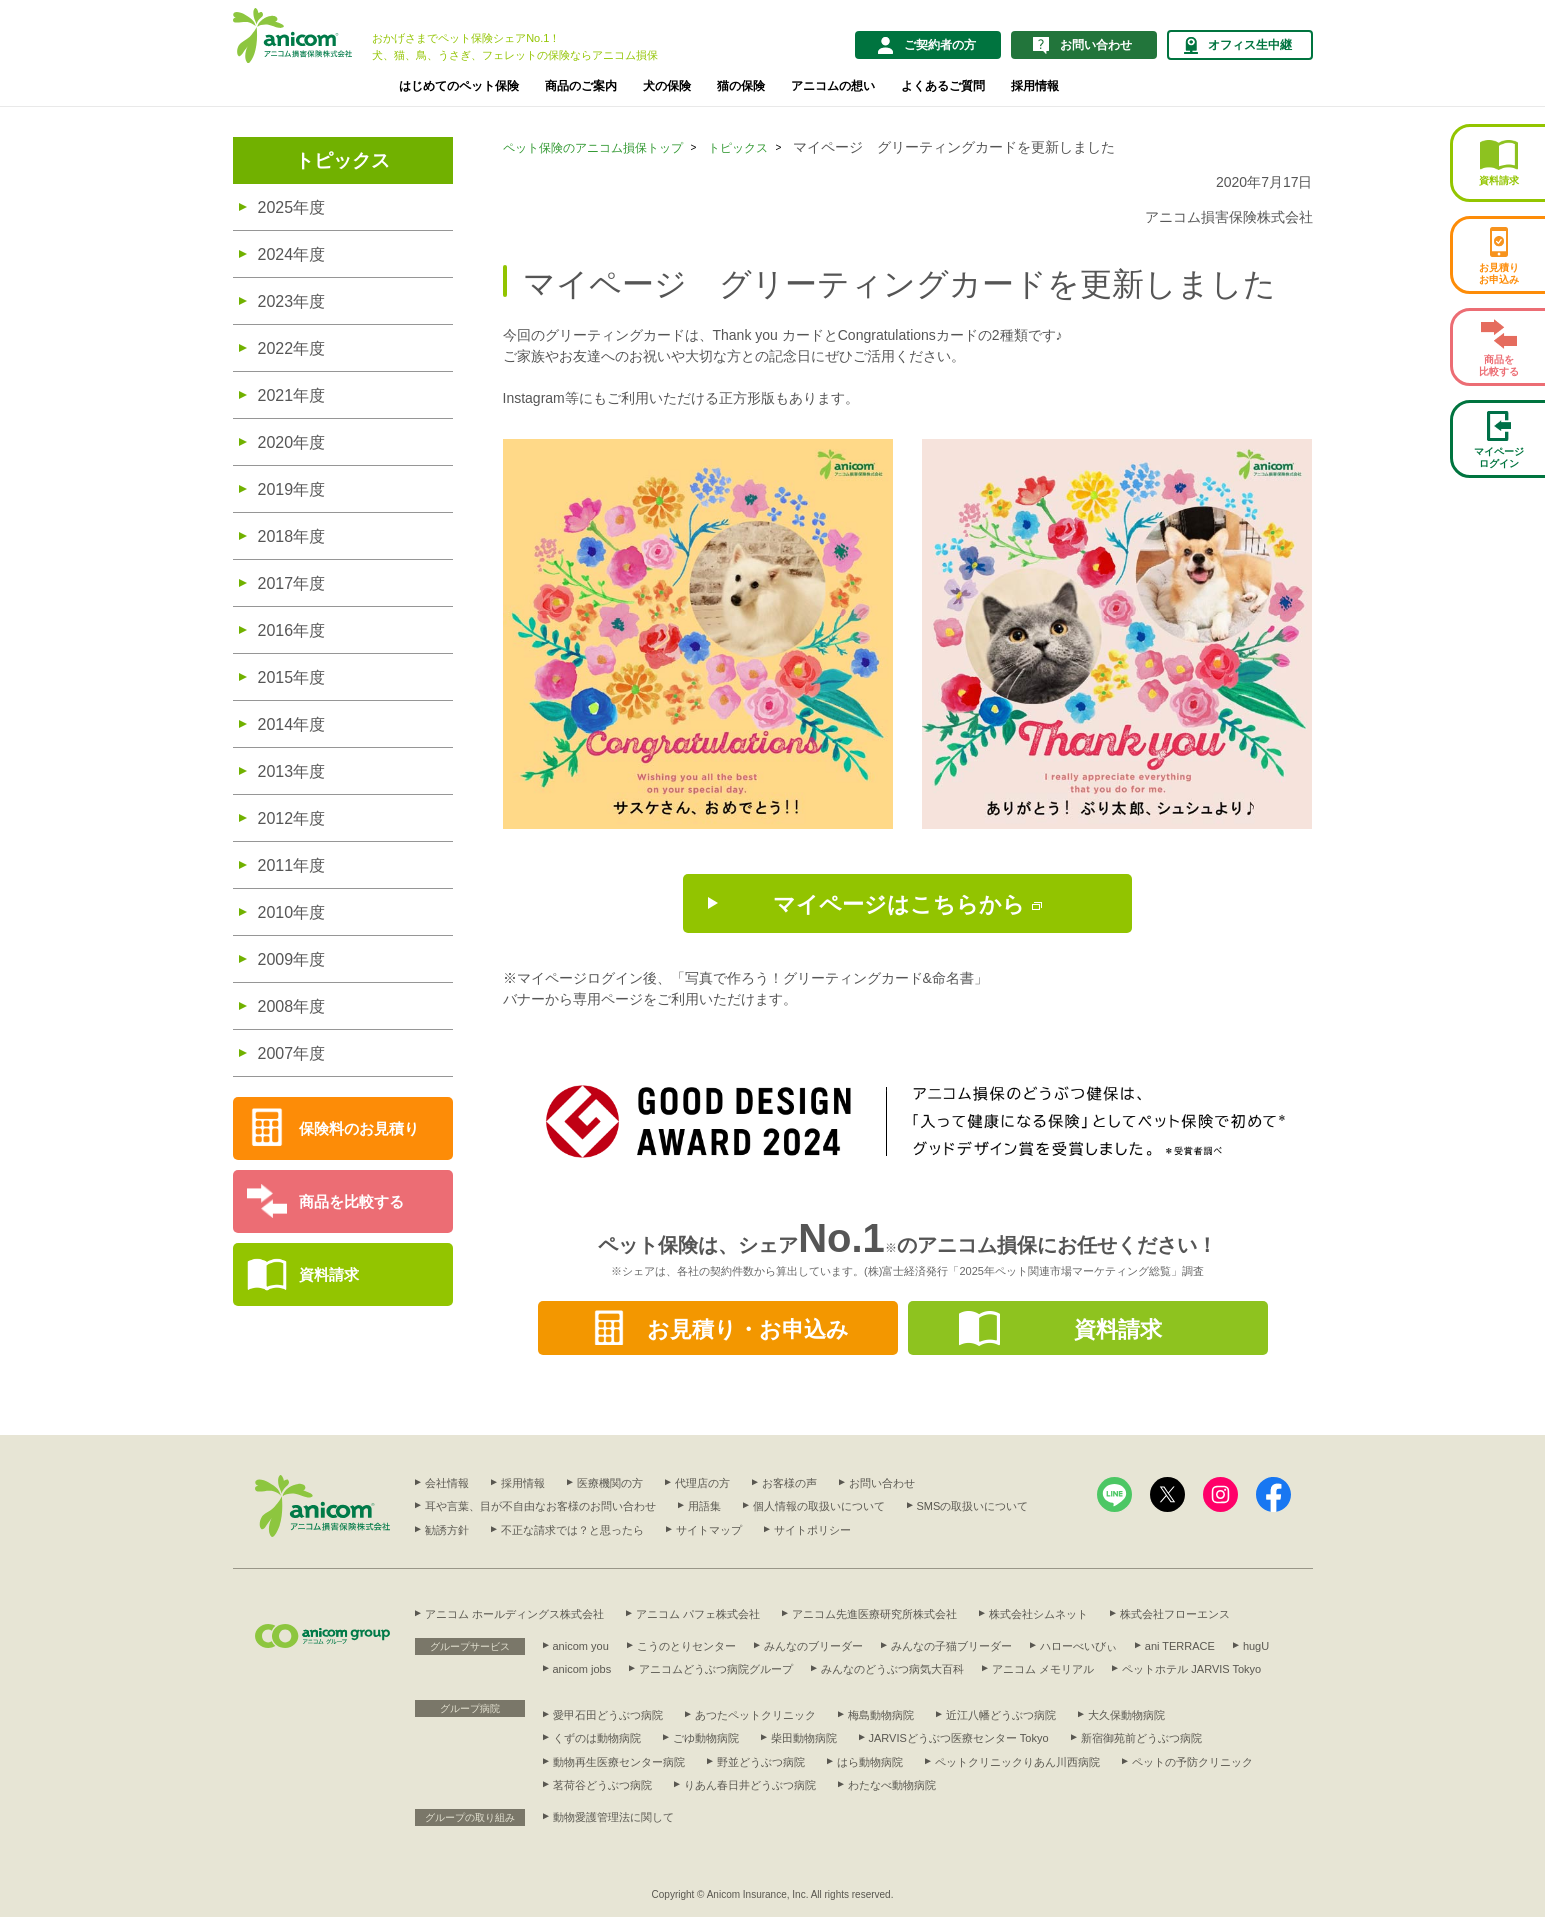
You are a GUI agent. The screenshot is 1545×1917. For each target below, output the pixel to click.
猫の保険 (741, 86)
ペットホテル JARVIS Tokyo (1191, 1669)
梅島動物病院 (881, 1715)
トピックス (342, 160)
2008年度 (292, 1006)
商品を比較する (351, 1201)
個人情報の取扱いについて (819, 1506)
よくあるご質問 (943, 86)
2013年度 (292, 771)
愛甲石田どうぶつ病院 (608, 1715)
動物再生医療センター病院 (619, 1762)
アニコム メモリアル (1043, 1669)
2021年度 (292, 395)
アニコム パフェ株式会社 (698, 1614)
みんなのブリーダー (813, 1646)
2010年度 (292, 912)
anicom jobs (582, 1669)
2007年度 (292, 1053)
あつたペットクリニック (755, 1715)
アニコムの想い (833, 86)
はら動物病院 (870, 1762)
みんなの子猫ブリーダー (951, 1646)
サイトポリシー (812, 1530)
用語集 (704, 1506)
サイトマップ (709, 1530)
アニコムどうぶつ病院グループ (716, 1669)
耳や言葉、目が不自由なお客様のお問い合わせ (540, 1506)
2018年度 (292, 536)
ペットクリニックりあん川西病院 (1017, 1762)
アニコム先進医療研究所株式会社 (874, 1614)
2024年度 (292, 254)
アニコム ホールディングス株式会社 (514, 1614)
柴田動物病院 (804, 1738)
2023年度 (292, 301)
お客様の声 (789, 1483)
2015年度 (292, 677)
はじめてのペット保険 (459, 86)
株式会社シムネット (1038, 1614)
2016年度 (292, 630)
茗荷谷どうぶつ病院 (602, 1785)
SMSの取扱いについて (973, 1506)
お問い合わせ (882, 1483)
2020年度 (292, 442)
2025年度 (292, 207)
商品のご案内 (581, 86)
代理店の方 (702, 1483)
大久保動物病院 (1126, 1715)
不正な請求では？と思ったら (572, 1530)
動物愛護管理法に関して (613, 1817)
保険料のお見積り (359, 1128)
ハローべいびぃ (1078, 1646)
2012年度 (292, 818)
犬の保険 (667, 86)
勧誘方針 (447, 1530)
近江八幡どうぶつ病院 (1001, 1715)
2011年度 (292, 865)
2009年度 (292, 959)
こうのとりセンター (686, 1646)
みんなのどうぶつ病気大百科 (892, 1669)
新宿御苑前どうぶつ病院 (1141, 1738)
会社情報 (447, 1483)
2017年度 (292, 583)
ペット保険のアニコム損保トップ (593, 148)
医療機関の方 (610, 1483)
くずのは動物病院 (597, 1738)
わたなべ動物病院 (892, 1785)
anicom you (581, 1646)
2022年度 (292, 348)
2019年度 (292, 489)
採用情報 (1035, 86)
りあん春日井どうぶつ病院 (750, 1785)
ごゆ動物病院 (706, 1738)
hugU (1256, 1646)
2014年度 (292, 724)
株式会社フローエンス (1175, 1614)
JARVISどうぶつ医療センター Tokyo (959, 1738)
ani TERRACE (1180, 1646)
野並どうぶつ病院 (761, 1762)
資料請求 (329, 1274)
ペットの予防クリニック (1192, 1762)
